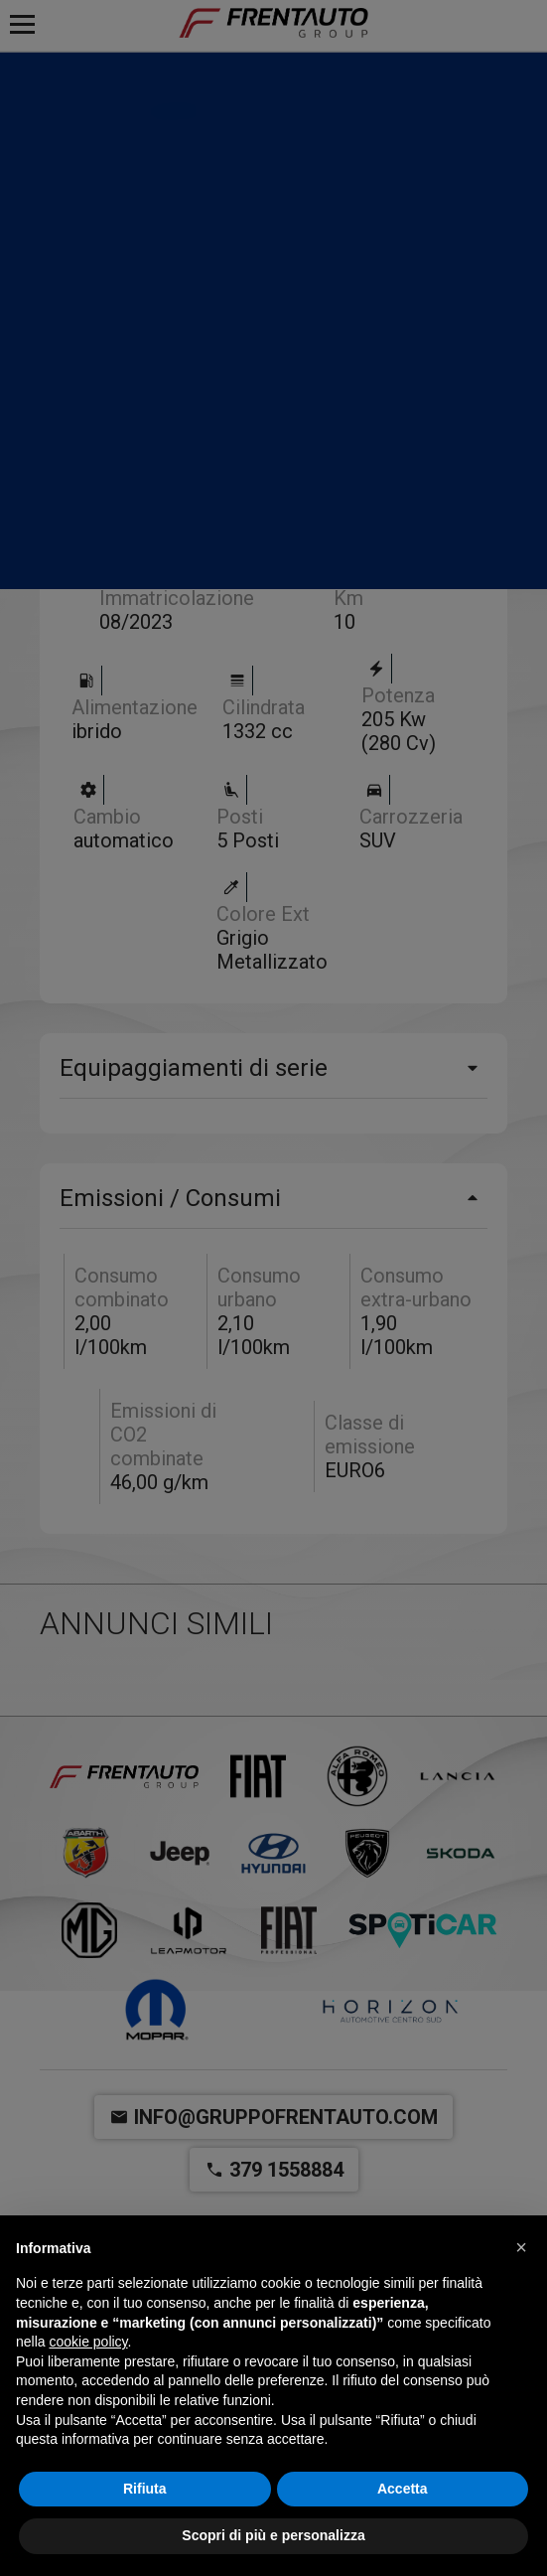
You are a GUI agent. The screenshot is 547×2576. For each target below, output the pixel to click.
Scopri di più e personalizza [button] (273, 2535)
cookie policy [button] (88, 2341)
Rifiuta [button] (145, 2489)
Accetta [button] (402, 2489)
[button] (521, 2247)
